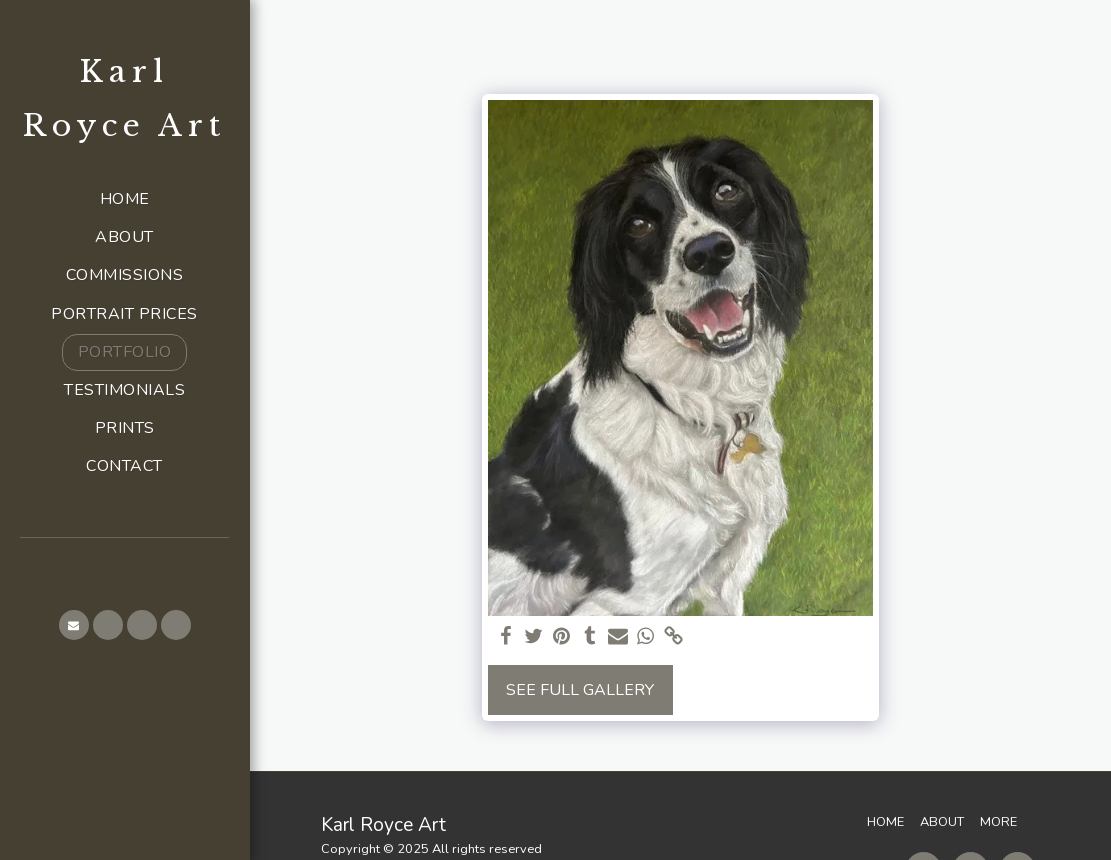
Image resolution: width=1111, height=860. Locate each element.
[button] (74, 625)
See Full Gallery (580, 690)
